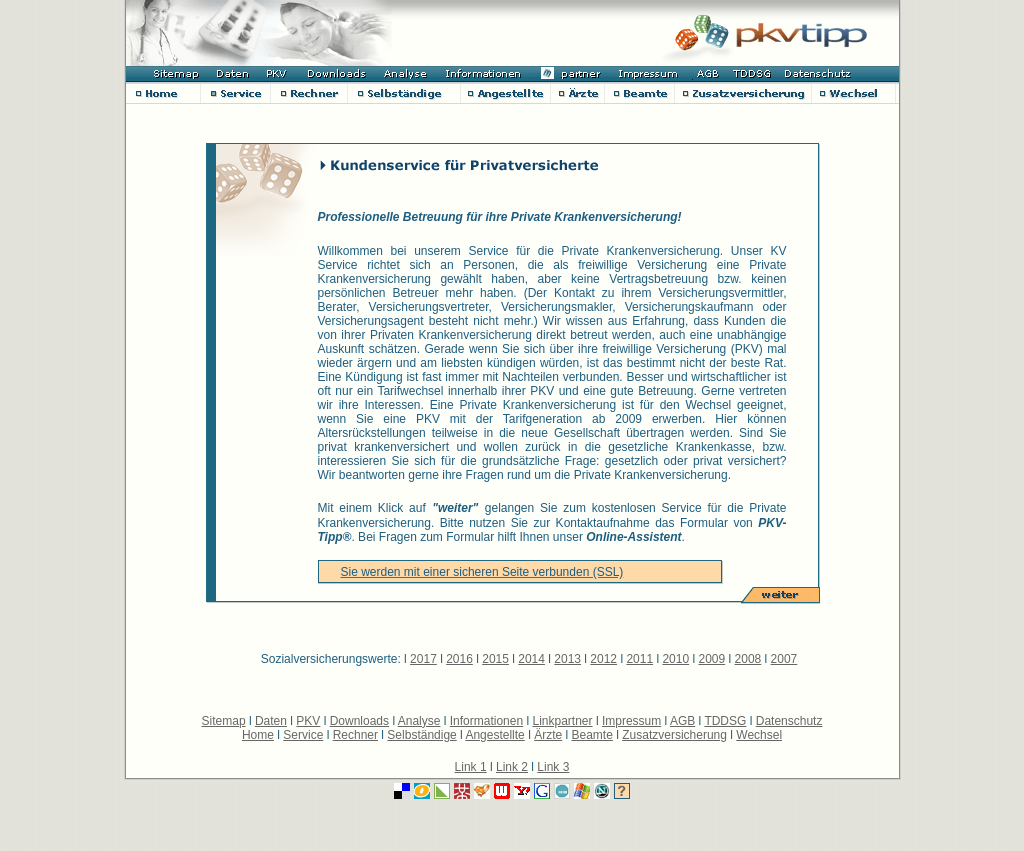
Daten (271, 721)
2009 (711, 659)
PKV (308, 721)
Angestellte (494, 735)
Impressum (631, 721)
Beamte (592, 735)
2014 (531, 659)
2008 (748, 659)
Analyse (419, 721)
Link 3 (553, 767)
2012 (603, 659)
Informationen (486, 721)
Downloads (359, 721)
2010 (675, 659)
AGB (682, 721)
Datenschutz (789, 721)
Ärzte (548, 735)
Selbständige (421, 735)
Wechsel (759, 735)
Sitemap (224, 721)
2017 (423, 659)
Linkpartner (563, 721)
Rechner (355, 735)
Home (258, 735)
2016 (459, 659)
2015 (495, 659)
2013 (567, 659)
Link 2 (512, 767)
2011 (639, 659)
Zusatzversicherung (674, 735)
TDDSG (725, 721)
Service (303, 735)
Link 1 (471, 767)
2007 (784, 659)
